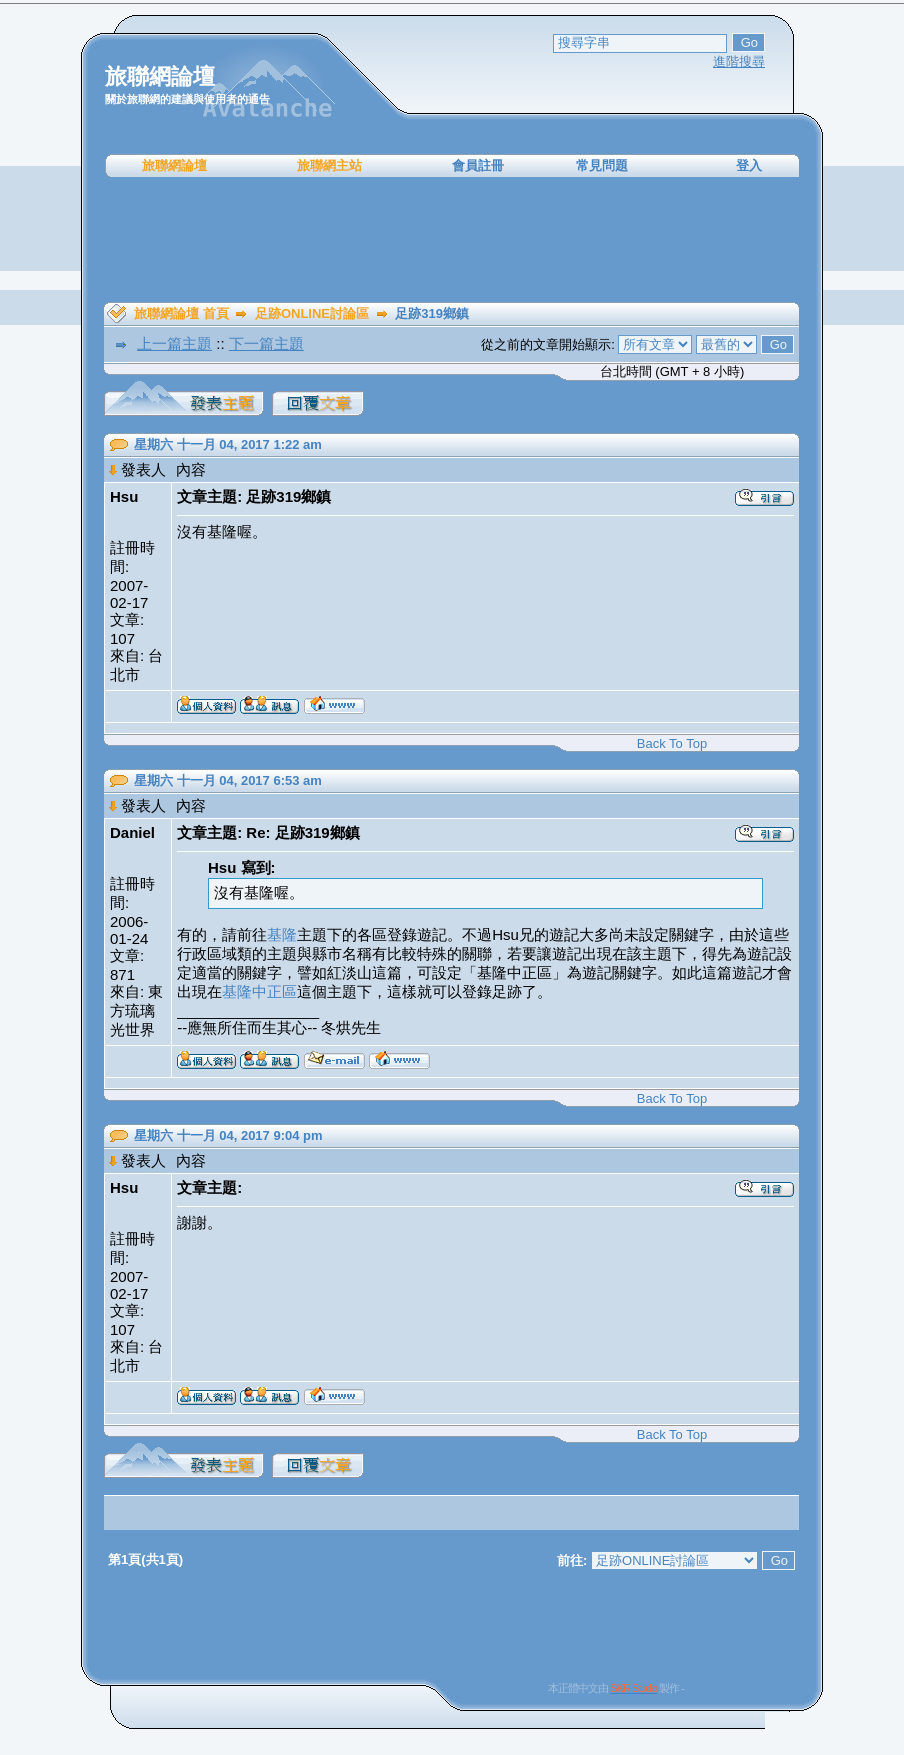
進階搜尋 (739, 61)
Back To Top (672, 743)
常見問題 (602, 165)
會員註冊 (478, 165)
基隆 (282, 934)
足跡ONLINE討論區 (312, 313)
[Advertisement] (452, 240)
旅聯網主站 (329, 165)
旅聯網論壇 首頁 (181, 313)
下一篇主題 (266, 343)
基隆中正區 (259, 991)
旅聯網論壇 (174, 165)
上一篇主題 (174, 343)
